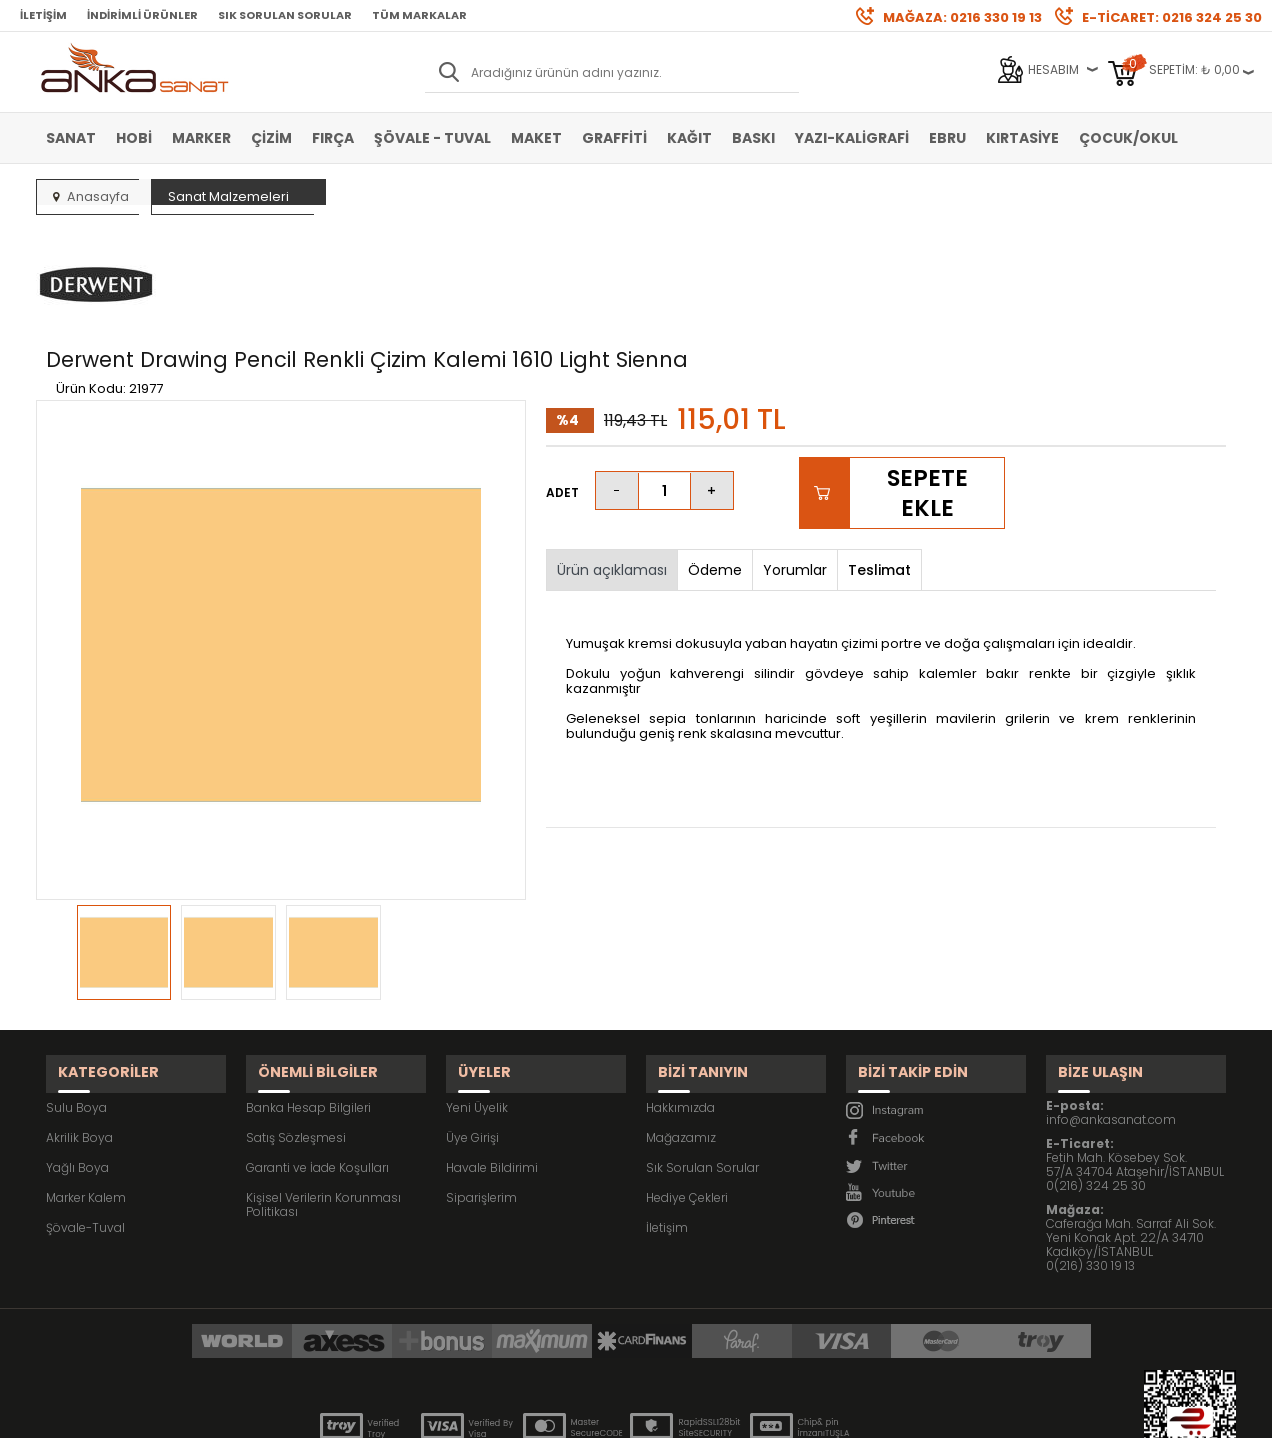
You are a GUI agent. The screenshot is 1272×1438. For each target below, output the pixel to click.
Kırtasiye (1022, 138)
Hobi (134, 138)
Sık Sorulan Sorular (285, 15)
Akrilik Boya (79, 1028)
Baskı (753, 138)
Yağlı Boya (77, 1058)
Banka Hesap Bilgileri (308, 998)
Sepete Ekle (926, 399)
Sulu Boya (76, 998)
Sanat (71, 138)
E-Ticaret (576, 1412)
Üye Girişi (472, 1028)
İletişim (43, 15)
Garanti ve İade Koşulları (317, 1058)
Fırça (333, 138)
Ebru (947, 138)
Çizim (271, 138)
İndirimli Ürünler (142, 15)
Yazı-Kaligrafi (852, 138)
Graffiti (614, 138)
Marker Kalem (86, 1088)
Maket (536, 138)
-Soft (525, 1412)
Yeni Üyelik (477, 998)
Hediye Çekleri (687, 1088)
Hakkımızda (680, 998)
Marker (201, 138)
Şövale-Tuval (85, 1118)
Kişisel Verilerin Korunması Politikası (323, 1095)
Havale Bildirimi (492, 1058)
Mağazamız (681, 1028)
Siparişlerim (481, 1088)
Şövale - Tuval (432, 138)
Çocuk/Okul (1128, 138)
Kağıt (689, 138)
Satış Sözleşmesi (296, 1028)
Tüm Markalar (419, 15)
